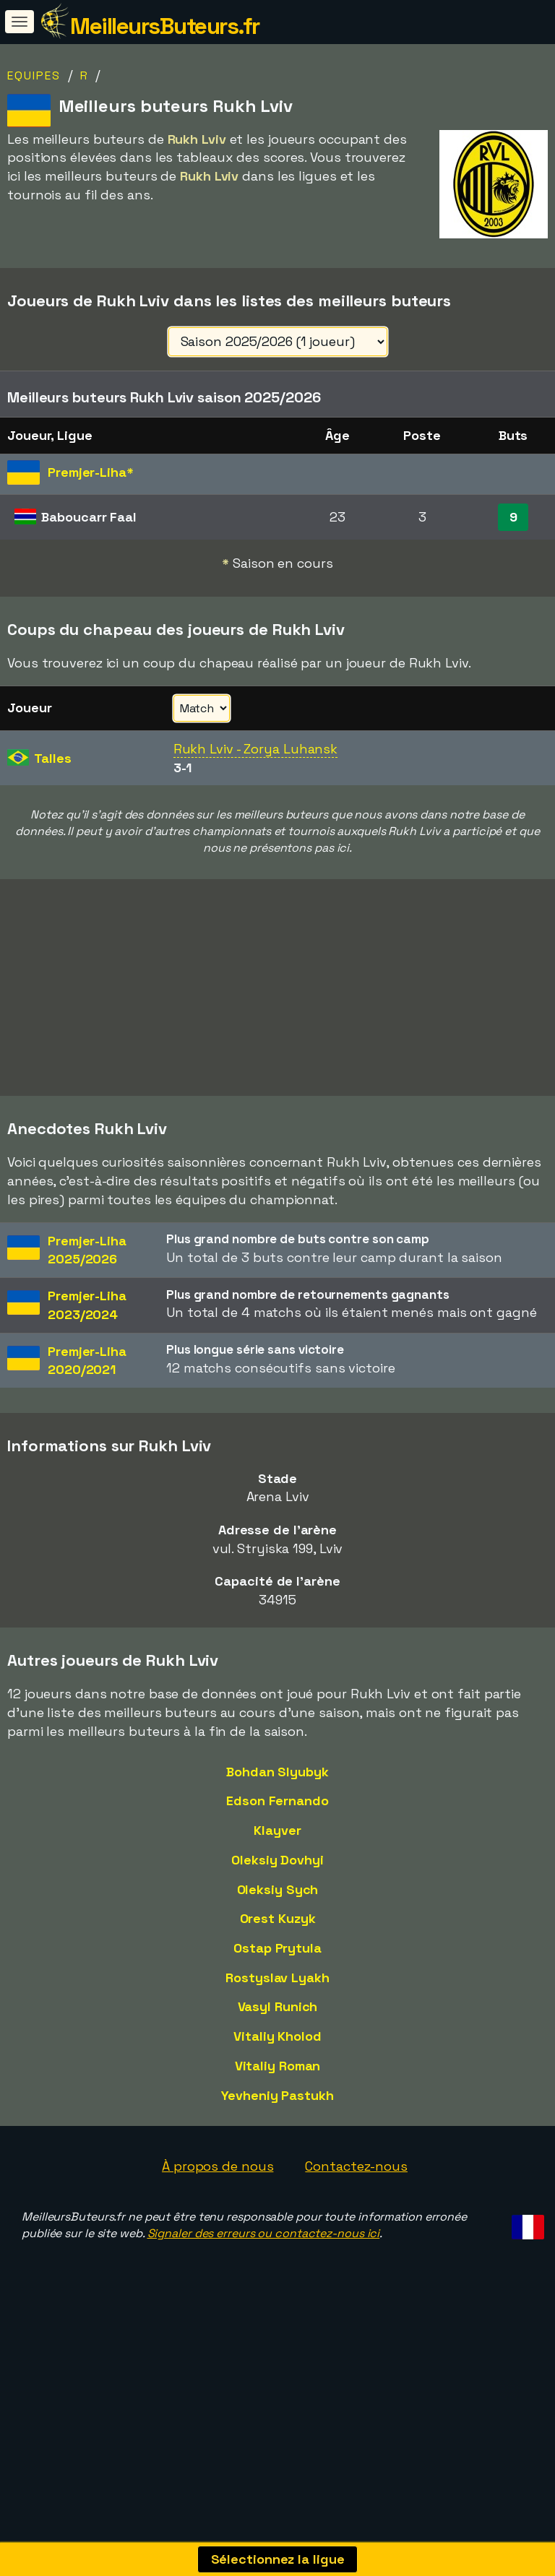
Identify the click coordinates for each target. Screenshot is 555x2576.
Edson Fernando (277, 1870)
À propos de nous (217, 2235)
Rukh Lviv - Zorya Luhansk (255, 748)
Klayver (277, 1898)
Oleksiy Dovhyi (277, 1928)
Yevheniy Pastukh (277, 2164)
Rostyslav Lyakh (277, 2046)
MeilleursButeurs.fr (164, 26)
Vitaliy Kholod (277, 2105)
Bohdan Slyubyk (277, 1840)
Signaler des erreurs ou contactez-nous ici (263, 2301)
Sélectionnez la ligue (278, 2559)
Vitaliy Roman (278, 2134)
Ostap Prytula (277, 2016)
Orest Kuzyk (278, 1987)
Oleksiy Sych (278, 1958)
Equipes (34, 75)
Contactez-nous (356, 2235)
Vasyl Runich (278, 2075)
